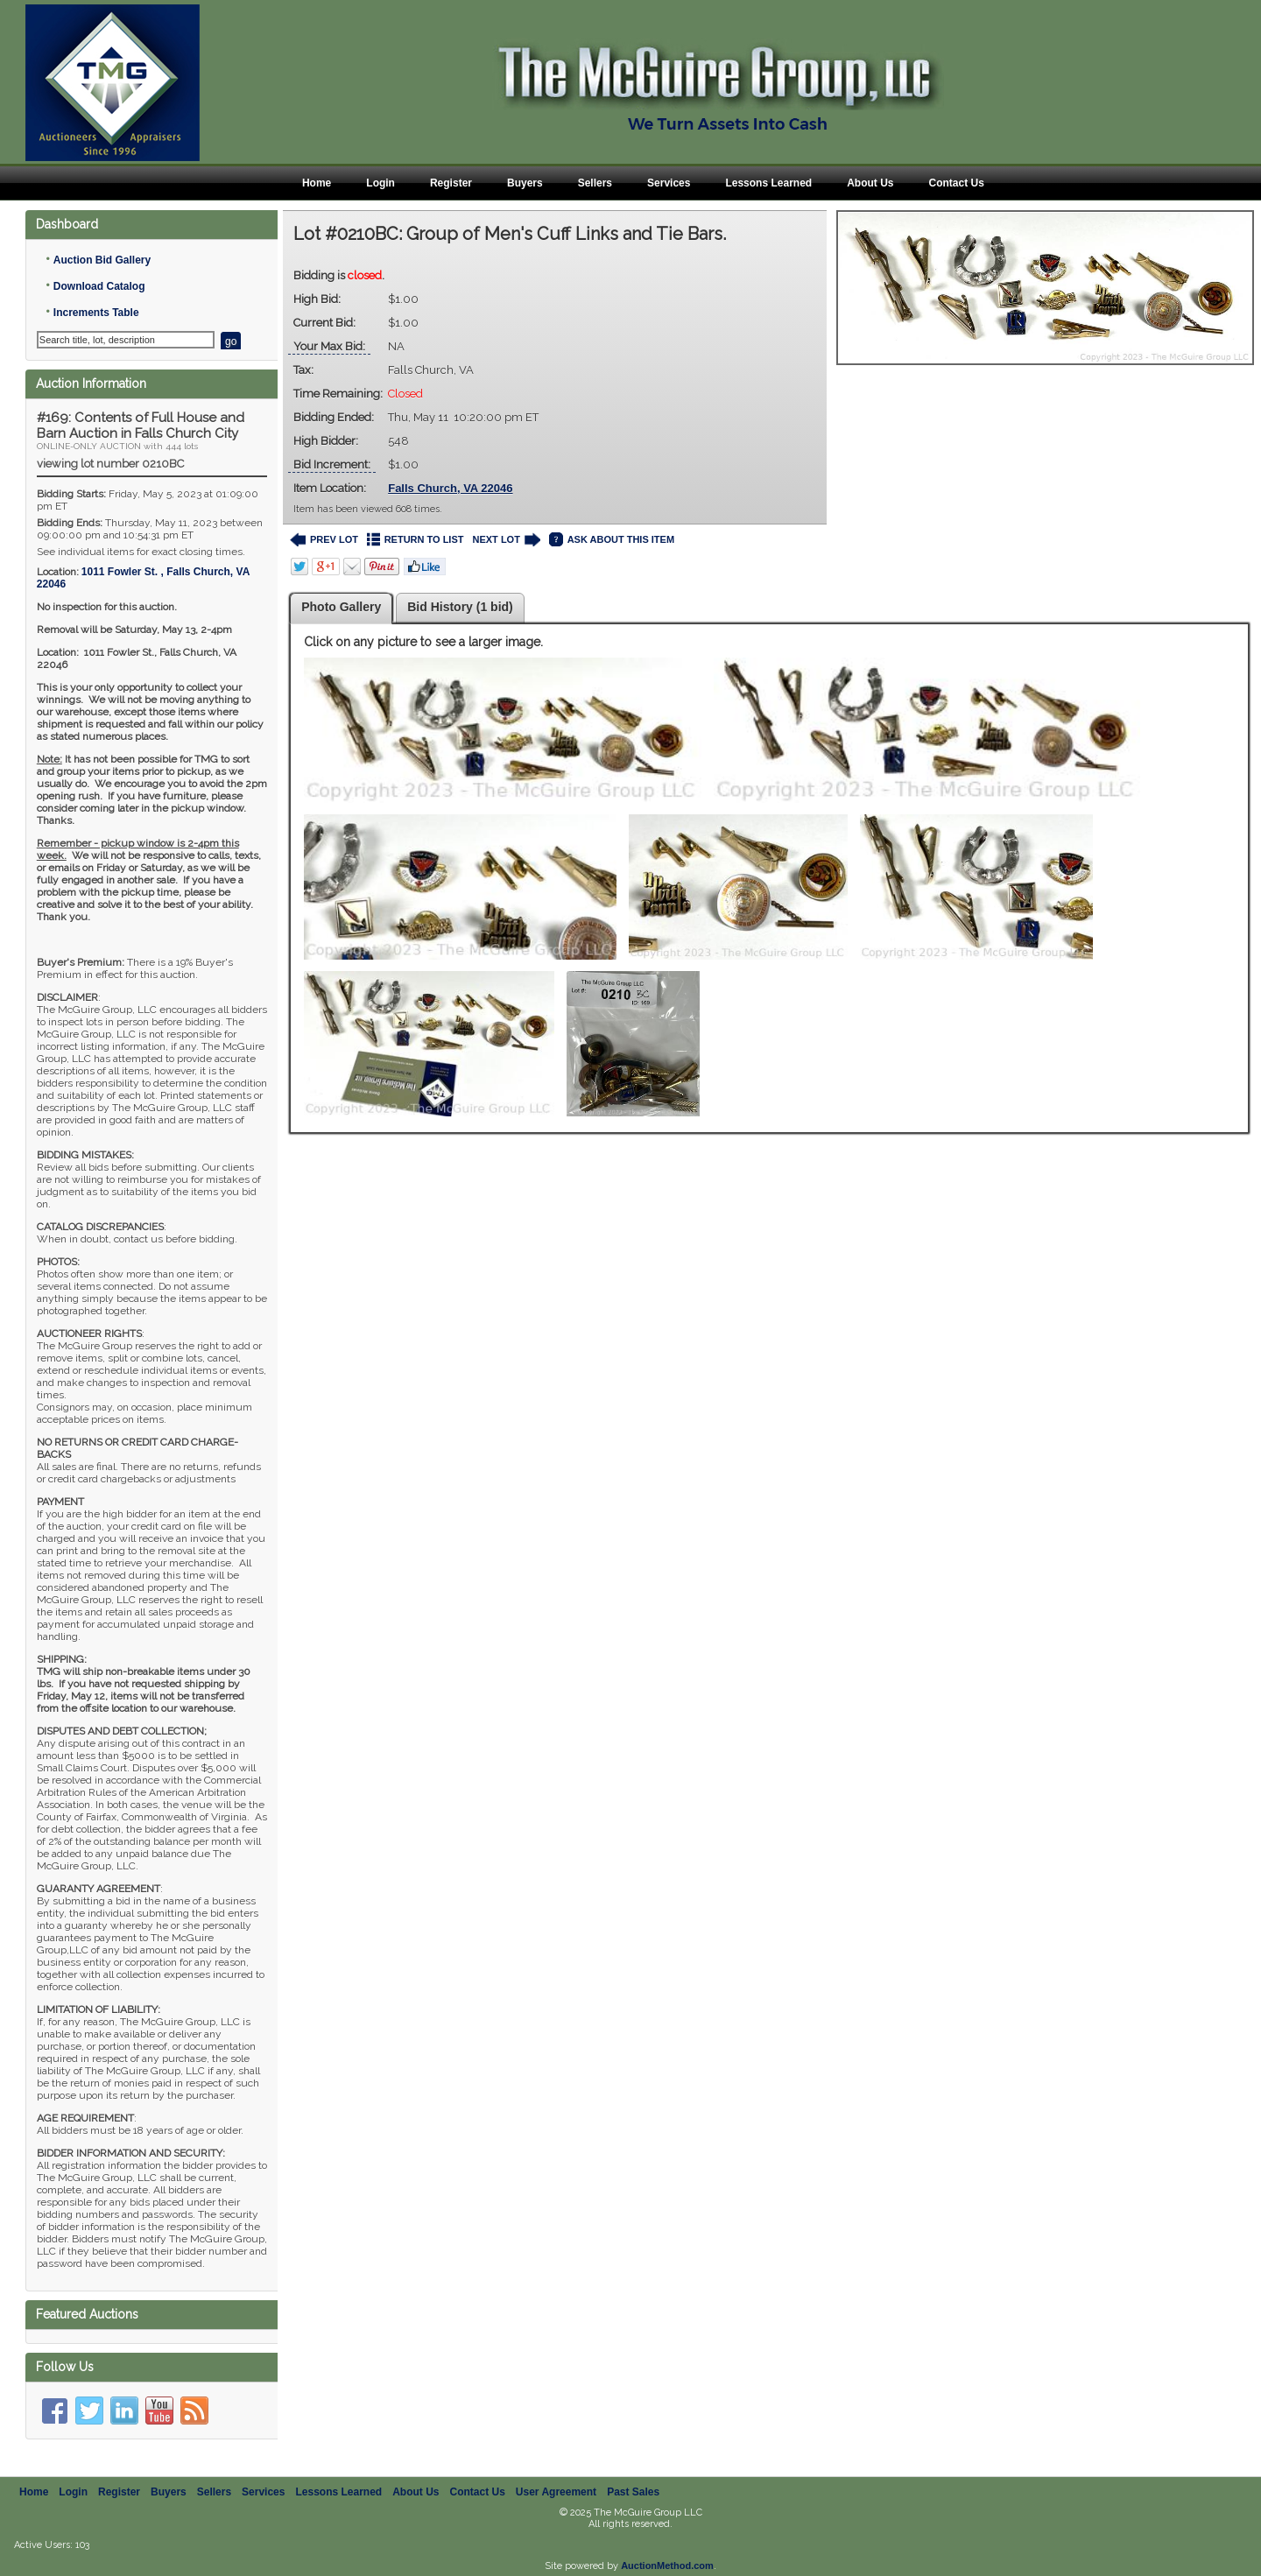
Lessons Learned (768, 183)
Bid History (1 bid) (460, 607)
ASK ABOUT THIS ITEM (611, 539)
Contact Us (955, 183)
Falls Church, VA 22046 (450, 488)
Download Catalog (99, 286)
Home (316, 183)
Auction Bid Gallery (102, 260)
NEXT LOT (505, 539)
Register (451, 183)
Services (668, 183)
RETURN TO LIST (415, 539)
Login (380, 183)
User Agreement (556, 2492)
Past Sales (633, 2492)
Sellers (595, 183)
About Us (870, 183)
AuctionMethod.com (667, 2565)
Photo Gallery (341, 607)
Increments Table (96, 312)
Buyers (525, 183)
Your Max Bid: (329, 346)
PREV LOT (324, 539)
